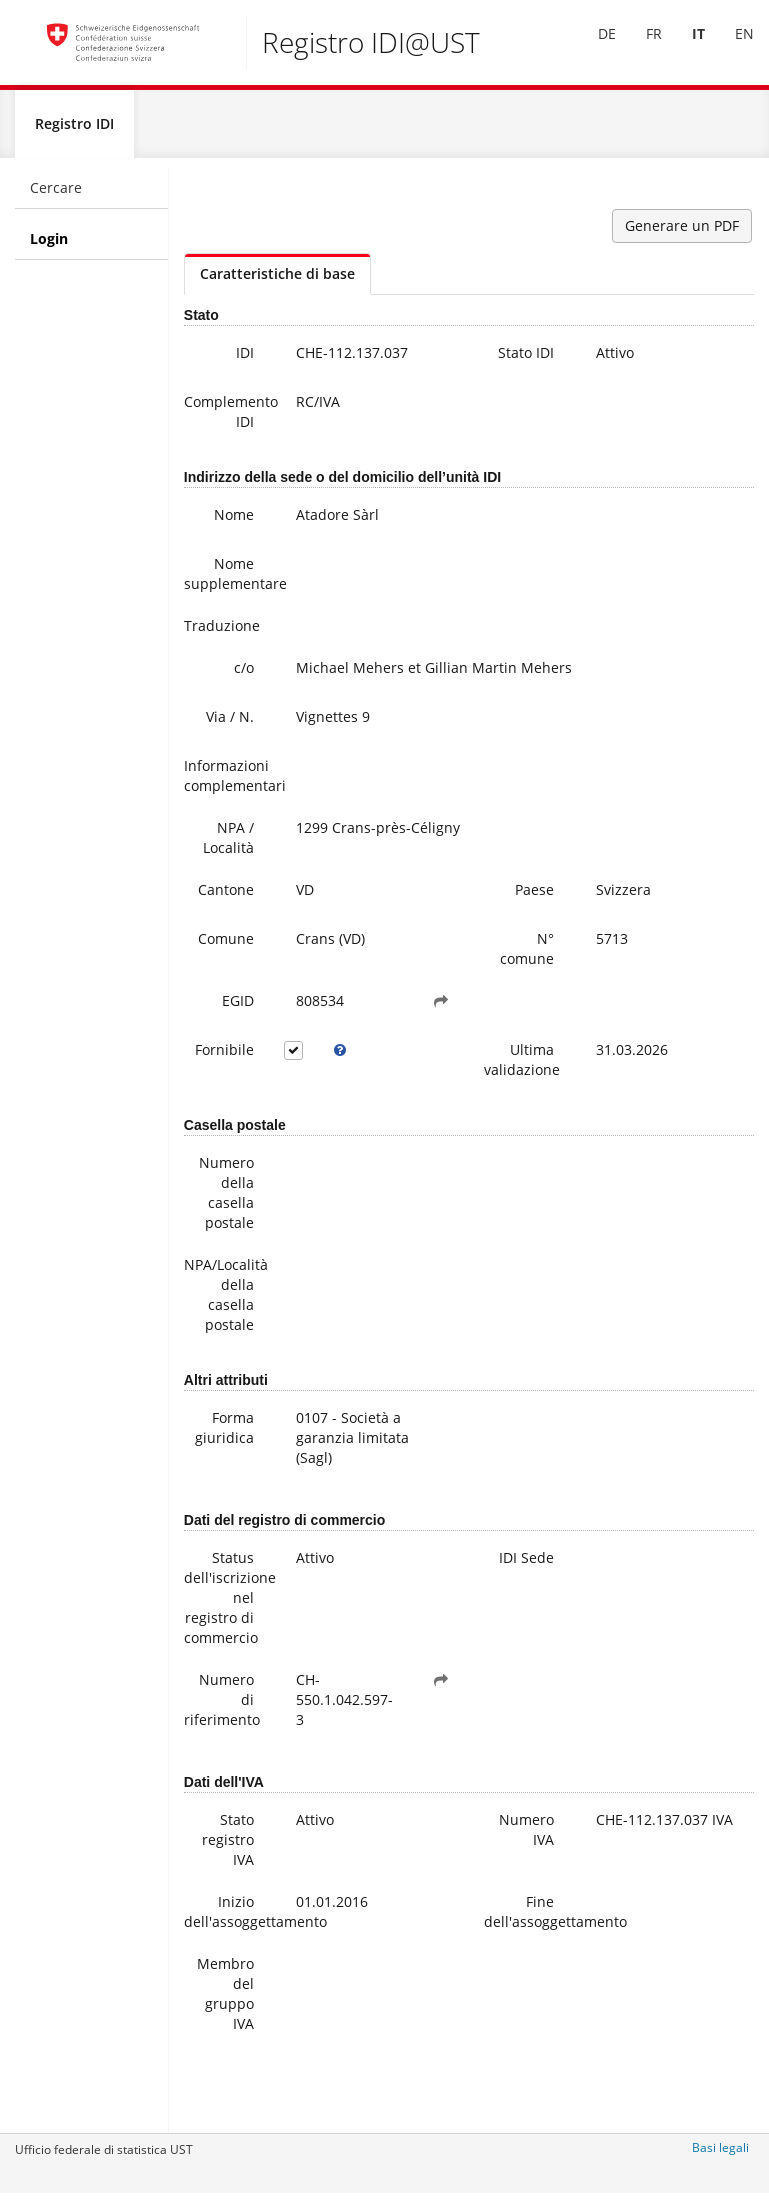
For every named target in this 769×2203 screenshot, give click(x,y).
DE (592, 48)
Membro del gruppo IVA (225, 2001)
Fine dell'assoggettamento (526, 1919)
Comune (226, 946)
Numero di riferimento (222, 1707)
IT (683, 48)
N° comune (527, 956)
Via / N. (230, 724)
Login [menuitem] (49, 246)
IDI (245, 360)
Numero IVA (526, 1837)
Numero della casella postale (226, 1200)
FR (639, 48)
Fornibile (224, 1057)
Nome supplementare (226, 581)
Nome (234, 522)
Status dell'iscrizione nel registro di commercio (226, 1605)
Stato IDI (526, 360)
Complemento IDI (226, 419)
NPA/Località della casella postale (226, 1302)
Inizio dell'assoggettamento (226, 1919)
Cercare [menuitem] (56, 195)
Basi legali (720, 2155)
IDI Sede (526, 1565)
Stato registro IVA (228, 1847)
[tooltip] (340, 1058)
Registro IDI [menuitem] (74, 131)
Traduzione (222, 633)
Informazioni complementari (226, 783)
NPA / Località (228, 845)
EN (729, 48)
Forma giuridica (224, 1435)
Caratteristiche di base (277, 281)
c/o (244, 675)
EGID (238, 1008)
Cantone (226, 897)
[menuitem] (592, 49)
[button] (441, 1009)
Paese (534, 897)
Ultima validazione (522, 1067)
